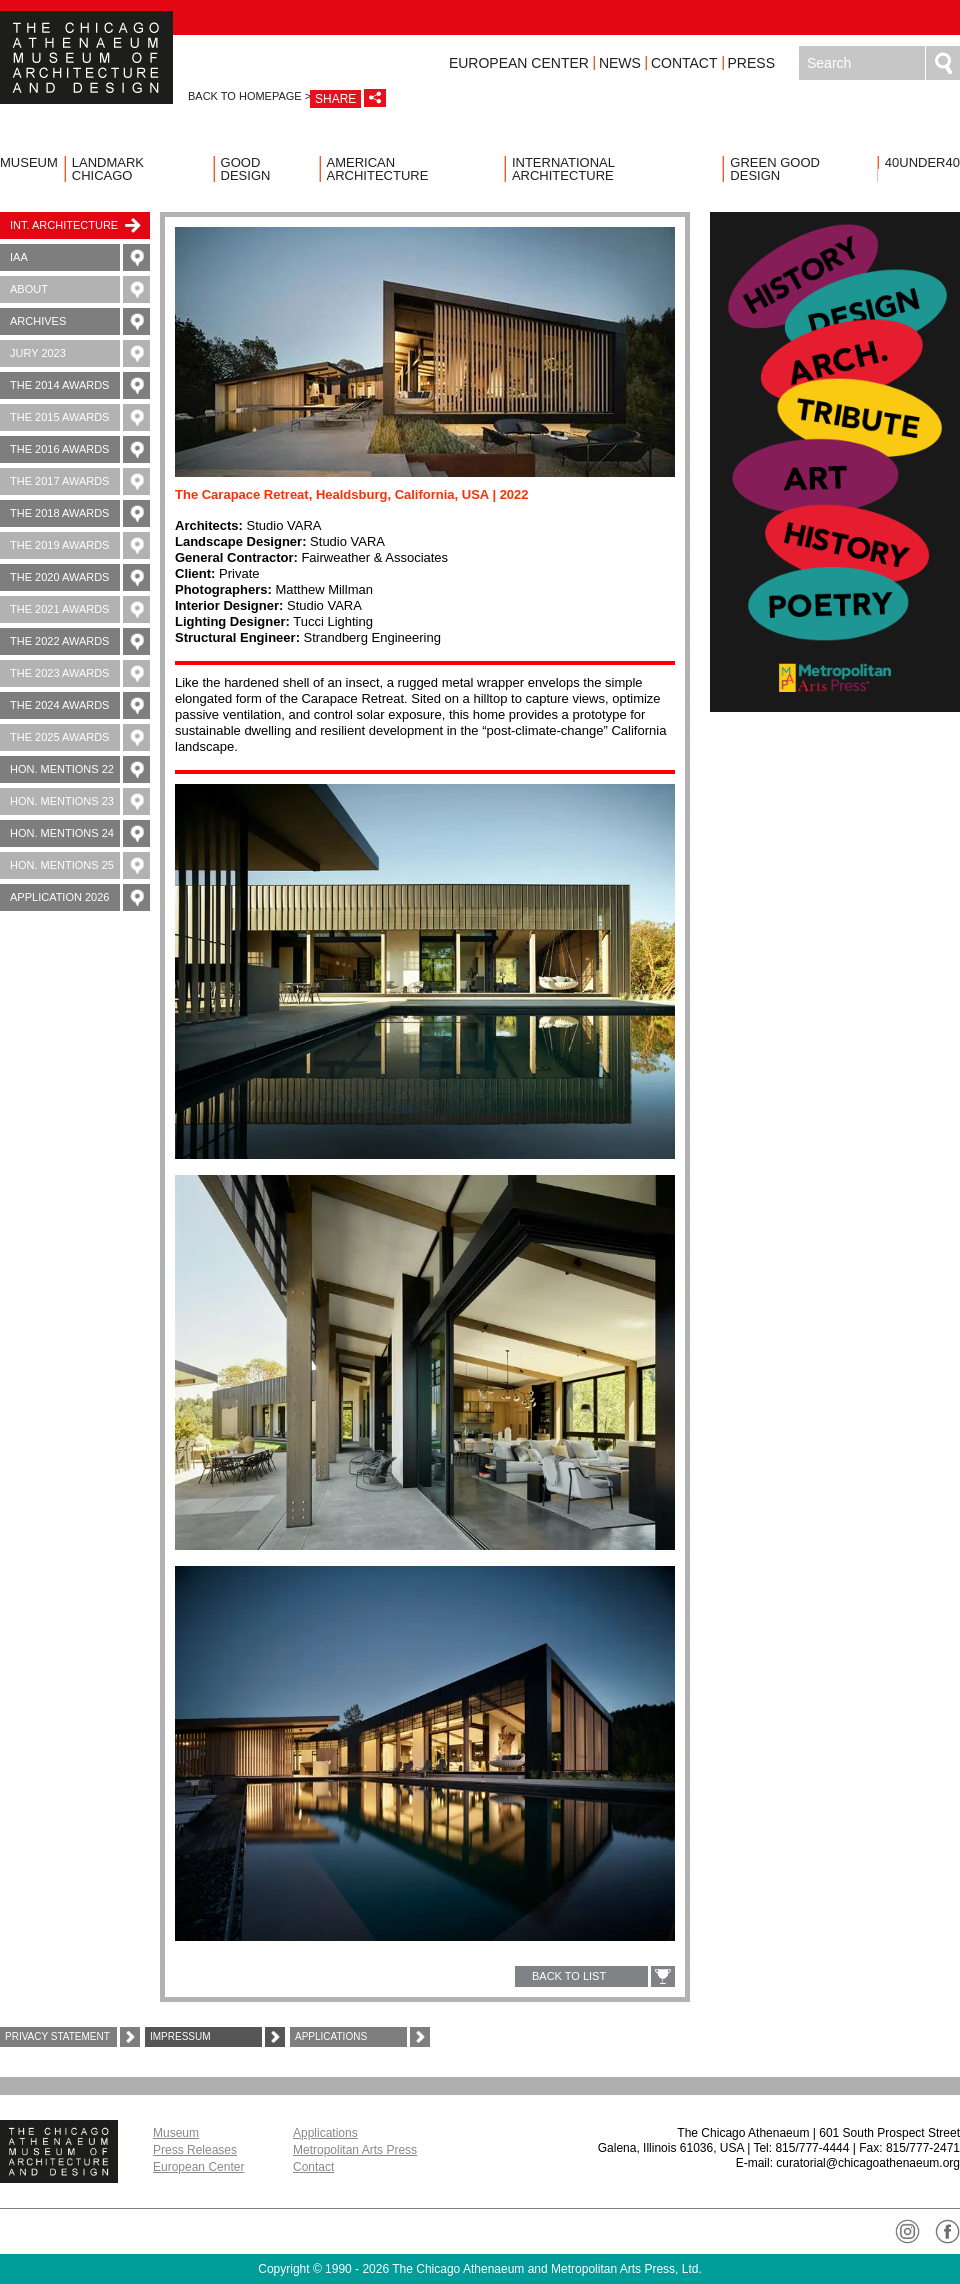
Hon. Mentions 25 (80, 865)
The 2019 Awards (80, 545)
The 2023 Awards (80, 673)
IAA (80, 257)
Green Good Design (775, 169)
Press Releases (195, 2150)
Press (751, 63)
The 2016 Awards (80, 449)
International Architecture (563, 169)
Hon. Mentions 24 (80, 833)
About (80, 289)
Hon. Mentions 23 (80, 801)
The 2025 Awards (80, 737)
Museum (29, 162)
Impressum (217, 2037)
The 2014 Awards (80, 385)
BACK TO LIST (569, 1976)
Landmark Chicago (108, 169)
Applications (362, 2037)
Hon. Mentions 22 (80, 769)
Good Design (246, 169)
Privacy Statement (72, 2037)
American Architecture (378, 169)
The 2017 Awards (80, 481)
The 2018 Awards (80, 513)
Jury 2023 (80, 353)
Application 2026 (80, 897)
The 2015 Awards (80, 417)
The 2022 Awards (80, 641)
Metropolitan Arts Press (355, 2150)
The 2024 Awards (80, 705)
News (620, 63)
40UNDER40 (922, 162)
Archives (80, 321)
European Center (519, 63)
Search (943, 63)
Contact (684, 63)
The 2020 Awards (80, 577)
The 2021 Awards (80, 609)
